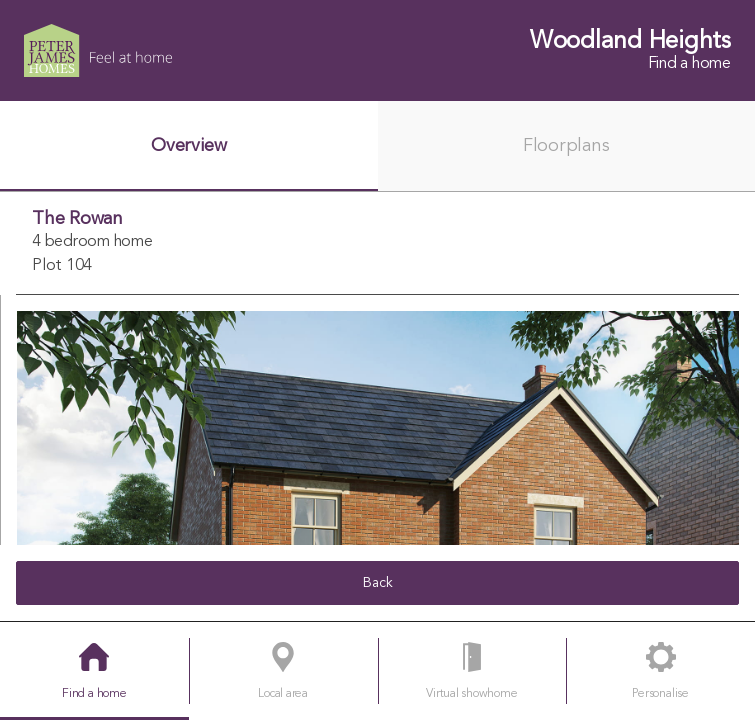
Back (378, 583)
